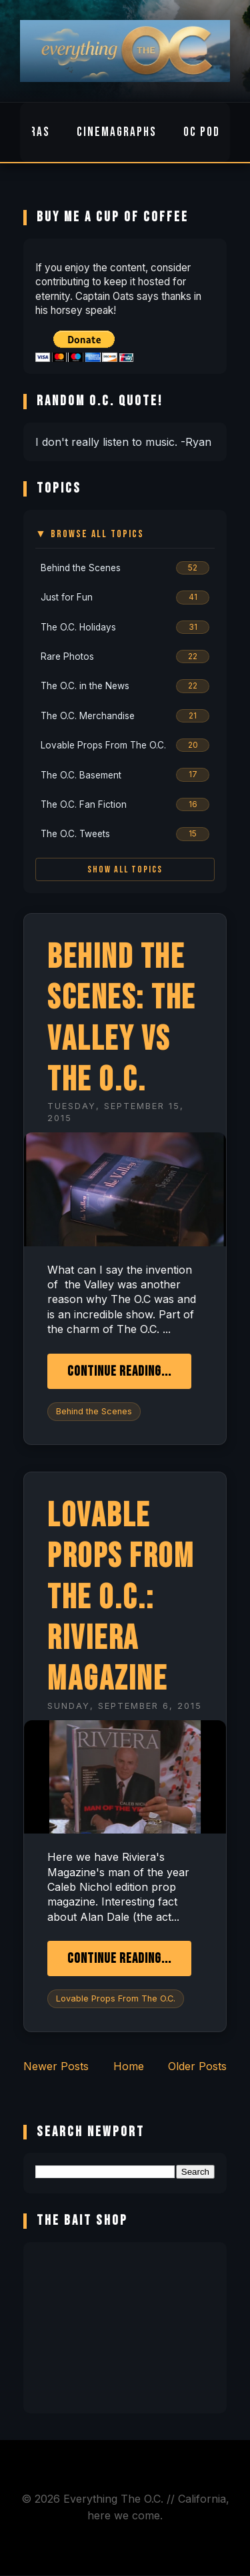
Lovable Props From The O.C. (115, 1998)
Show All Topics (125, 869)
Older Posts (197, 2066)
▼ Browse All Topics (89, 534)
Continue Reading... (119, 1371)
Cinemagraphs (117, 132)
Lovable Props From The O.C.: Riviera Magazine (120, 1598)
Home (128, 2066)
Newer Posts (56, 2066)
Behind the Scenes (94, 1411)
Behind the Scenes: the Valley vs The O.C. (121, 1018)
